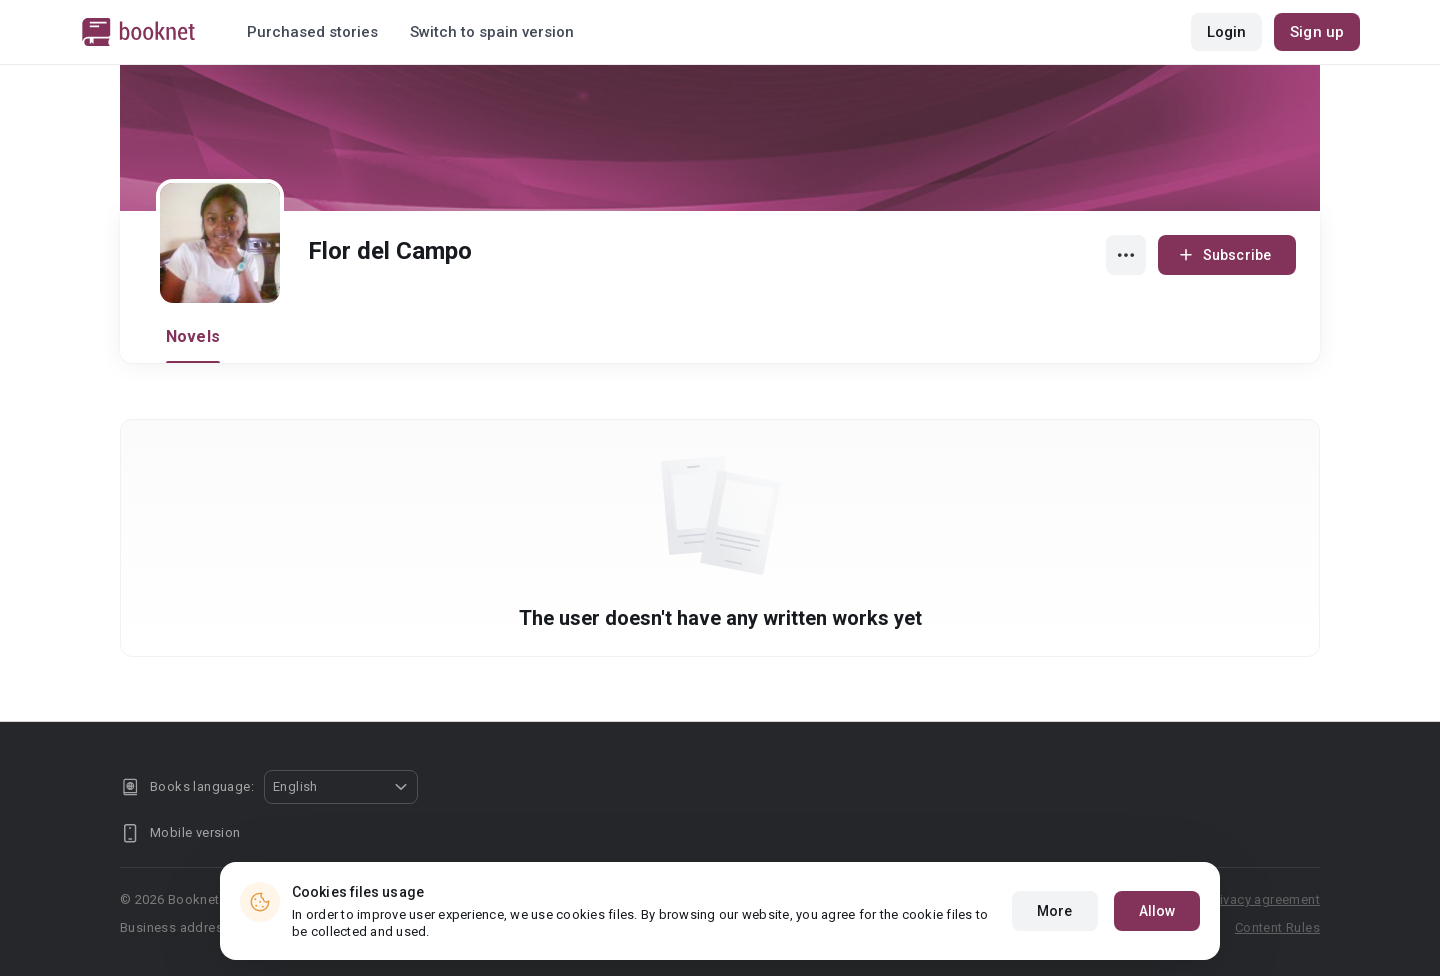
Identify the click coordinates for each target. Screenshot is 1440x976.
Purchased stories (312, 32)
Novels (193, 336)
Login (1227, 32)
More (1054, 911)
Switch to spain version (492, 32)
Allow (1157, 911)
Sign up (1317, 32)
